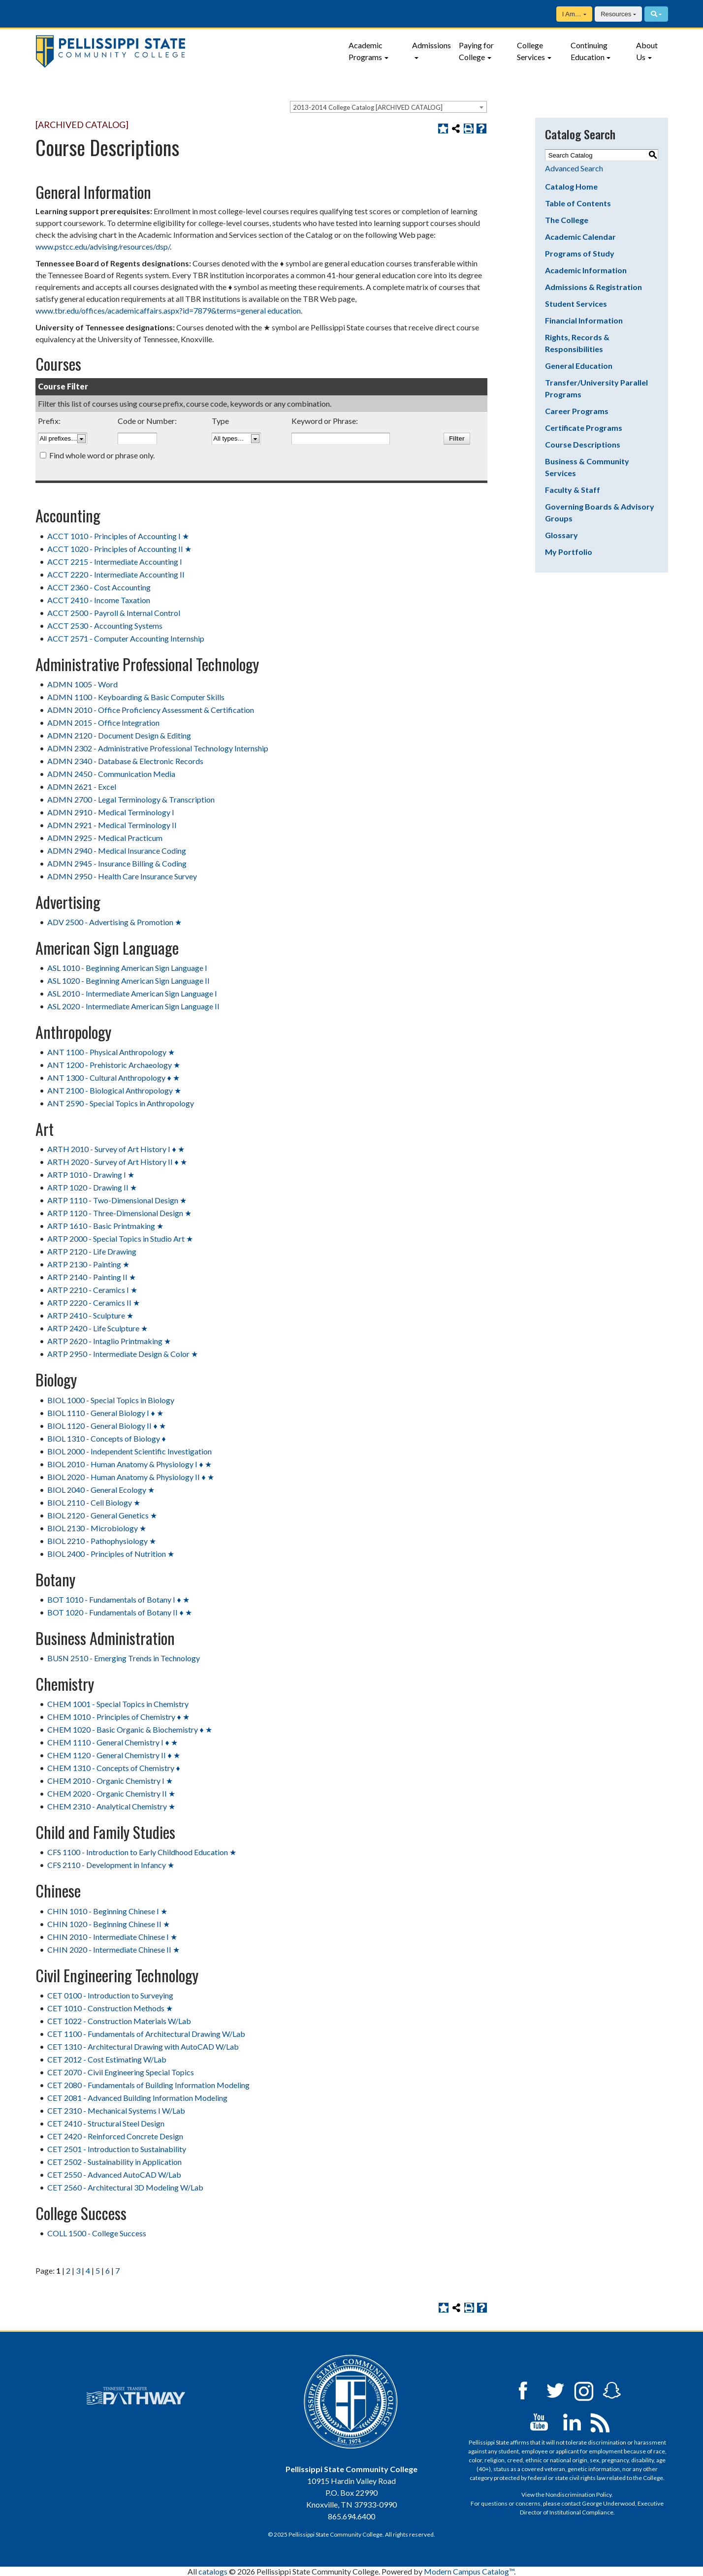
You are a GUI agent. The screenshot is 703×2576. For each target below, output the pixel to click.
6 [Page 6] (107, 2270)
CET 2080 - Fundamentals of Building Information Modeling (148, 2085)
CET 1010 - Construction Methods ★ (110, 2008)
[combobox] (388, 107)
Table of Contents (578, 203)
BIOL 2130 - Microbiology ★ (96, 1528)
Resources (616, 14)
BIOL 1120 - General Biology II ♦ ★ (106, 1425)
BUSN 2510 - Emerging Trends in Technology (123, 1658)
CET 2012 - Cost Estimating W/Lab (106, 2059)
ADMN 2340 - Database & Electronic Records (125, 761)
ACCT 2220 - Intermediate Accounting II (116, 574)
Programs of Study (579, 253)
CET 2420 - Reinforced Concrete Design (115, 2136)
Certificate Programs (583, 427)
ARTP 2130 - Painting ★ (88, 1264)
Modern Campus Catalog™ (469, 2571)
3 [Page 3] (78, 2270)
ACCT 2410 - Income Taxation (98, 600)
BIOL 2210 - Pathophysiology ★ (101, 1541)
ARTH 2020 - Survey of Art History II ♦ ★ (117, 1161)
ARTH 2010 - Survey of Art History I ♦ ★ (115, 1149)
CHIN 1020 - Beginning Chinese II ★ (108, 1924)
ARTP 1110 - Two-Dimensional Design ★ (117, 1200)
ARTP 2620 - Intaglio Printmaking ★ (109, 1341)
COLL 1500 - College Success (96, 2233)
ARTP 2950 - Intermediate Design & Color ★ (122, 1353)
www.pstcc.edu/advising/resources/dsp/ (102, 246)
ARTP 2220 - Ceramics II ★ (93, 1302)
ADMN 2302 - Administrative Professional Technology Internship (157, 748)
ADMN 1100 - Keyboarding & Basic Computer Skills (135, 697)
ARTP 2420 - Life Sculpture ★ (97, 1328)
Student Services (576, 303)
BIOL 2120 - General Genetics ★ (102, 1515)
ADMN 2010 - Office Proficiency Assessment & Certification (150, 709)
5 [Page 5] (98, 2270)
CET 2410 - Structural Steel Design (105, 2123)
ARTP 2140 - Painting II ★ (91, 1277)
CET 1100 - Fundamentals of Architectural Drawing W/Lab (146, 2033)
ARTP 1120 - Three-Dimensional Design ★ (119, 1213)
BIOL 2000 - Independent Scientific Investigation (129, 1451)
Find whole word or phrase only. (102, 455)
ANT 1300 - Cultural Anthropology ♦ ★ (113, 1077)
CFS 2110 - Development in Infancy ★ (110, 1864)
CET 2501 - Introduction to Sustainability (116, 2149)
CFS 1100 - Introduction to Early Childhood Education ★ (141, 1852)
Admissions (431, 45)
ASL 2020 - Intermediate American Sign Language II (133, 1006)
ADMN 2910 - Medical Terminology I (110, 812)
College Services (531, 51)
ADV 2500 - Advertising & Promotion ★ (114, 922)
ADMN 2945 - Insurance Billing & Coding (117, 863)
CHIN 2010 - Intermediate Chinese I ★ (112, 1936)
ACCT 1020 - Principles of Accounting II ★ (119, 548)
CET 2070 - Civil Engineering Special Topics (120, 2072)
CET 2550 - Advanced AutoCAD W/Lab (114, 2174)
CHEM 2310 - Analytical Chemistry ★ (111, 1806)
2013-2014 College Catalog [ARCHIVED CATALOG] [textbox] (368, 107)
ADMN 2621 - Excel (81, 786)
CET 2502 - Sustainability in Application (114, 2161)
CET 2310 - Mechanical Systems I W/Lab (116, 2110)
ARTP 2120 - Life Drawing (91, 1251)
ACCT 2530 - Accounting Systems (104, 625)
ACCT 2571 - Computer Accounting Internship (125, 638)
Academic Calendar (580, 236)
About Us (647, 51)
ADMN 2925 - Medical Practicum (104, 837)
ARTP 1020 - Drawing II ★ (92, 1187)
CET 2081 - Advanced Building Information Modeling (137, 2097)
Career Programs (576, 411)
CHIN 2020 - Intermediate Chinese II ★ (113, 1949)
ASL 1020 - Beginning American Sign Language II (128, 980)
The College (566, 220)
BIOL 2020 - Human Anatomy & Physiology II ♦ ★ (130, 1476)
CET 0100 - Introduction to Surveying (110, 1995)
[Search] (656, 14)
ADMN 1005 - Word (82, 684)
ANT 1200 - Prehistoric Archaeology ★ (113, 1064)
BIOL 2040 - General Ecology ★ (101, 1489)
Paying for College (476, 51)
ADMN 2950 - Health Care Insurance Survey (122, 876)
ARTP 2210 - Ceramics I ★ (92, 1289)
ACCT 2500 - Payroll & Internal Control (113, 612)
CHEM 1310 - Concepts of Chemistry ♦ (113, 1767)
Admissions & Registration (593, 286)
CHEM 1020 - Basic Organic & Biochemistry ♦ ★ (129, 1729)
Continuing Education (589, 51)
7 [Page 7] (117, 2270)
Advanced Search (574, 168)
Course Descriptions (582, 444)
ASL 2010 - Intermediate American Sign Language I (132, 993)
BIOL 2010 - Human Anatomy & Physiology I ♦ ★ (129, 1464)
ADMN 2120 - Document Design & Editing (119, 735)
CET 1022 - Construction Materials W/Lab (119, 2021)
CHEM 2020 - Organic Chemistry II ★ (111, 1793)
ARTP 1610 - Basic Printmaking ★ (105, 1225)
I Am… (571, 14)
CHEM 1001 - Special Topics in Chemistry (118, 1703)
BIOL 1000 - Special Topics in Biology (110, 1400)
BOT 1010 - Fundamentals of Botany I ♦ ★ (118, 1599)
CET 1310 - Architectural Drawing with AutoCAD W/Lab (143, 2046)
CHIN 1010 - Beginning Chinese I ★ (107, 1911)
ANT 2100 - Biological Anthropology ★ (114, 1090)
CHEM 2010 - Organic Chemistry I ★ (110, 1780)
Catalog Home (571, 186)
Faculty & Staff (572, 489)
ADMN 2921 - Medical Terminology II (112, 825)
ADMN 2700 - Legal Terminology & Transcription (131, 799)
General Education (578, 365)
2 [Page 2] (68, 2270)
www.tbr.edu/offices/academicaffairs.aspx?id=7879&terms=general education (168, 310)
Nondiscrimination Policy (578, 2494)
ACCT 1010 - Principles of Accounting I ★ (118, 536)
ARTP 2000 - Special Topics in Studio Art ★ (120, 1238)
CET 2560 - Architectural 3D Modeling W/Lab (125, 2187)
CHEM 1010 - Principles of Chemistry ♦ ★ (118, 1716)
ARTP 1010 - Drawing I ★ (90, 1174)
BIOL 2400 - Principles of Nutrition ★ (110, 1553)
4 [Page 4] (88, 2270)
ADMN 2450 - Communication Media (111, 773)
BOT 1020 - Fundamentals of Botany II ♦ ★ (119, 1612)
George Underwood (608, 2503)
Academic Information (586, 270)
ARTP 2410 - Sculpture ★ (90, 1315)
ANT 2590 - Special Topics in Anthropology (120, 1103)
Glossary (561, 535)
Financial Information (584, 320)
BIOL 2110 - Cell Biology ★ (93, 1502)
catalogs (212, 2571)
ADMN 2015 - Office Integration (103, 722)
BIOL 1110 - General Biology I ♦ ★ (105, 1412)
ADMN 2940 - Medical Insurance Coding (116, 850)
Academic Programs (366, 51)
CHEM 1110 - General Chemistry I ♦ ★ (112, 1742)
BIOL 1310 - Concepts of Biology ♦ (106, 1438)
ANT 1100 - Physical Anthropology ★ (111, 1052)
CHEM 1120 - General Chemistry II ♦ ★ (113, 1755)
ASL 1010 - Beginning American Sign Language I (127, 967)
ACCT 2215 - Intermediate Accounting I (114, 561)
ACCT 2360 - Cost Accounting (99, 587)
